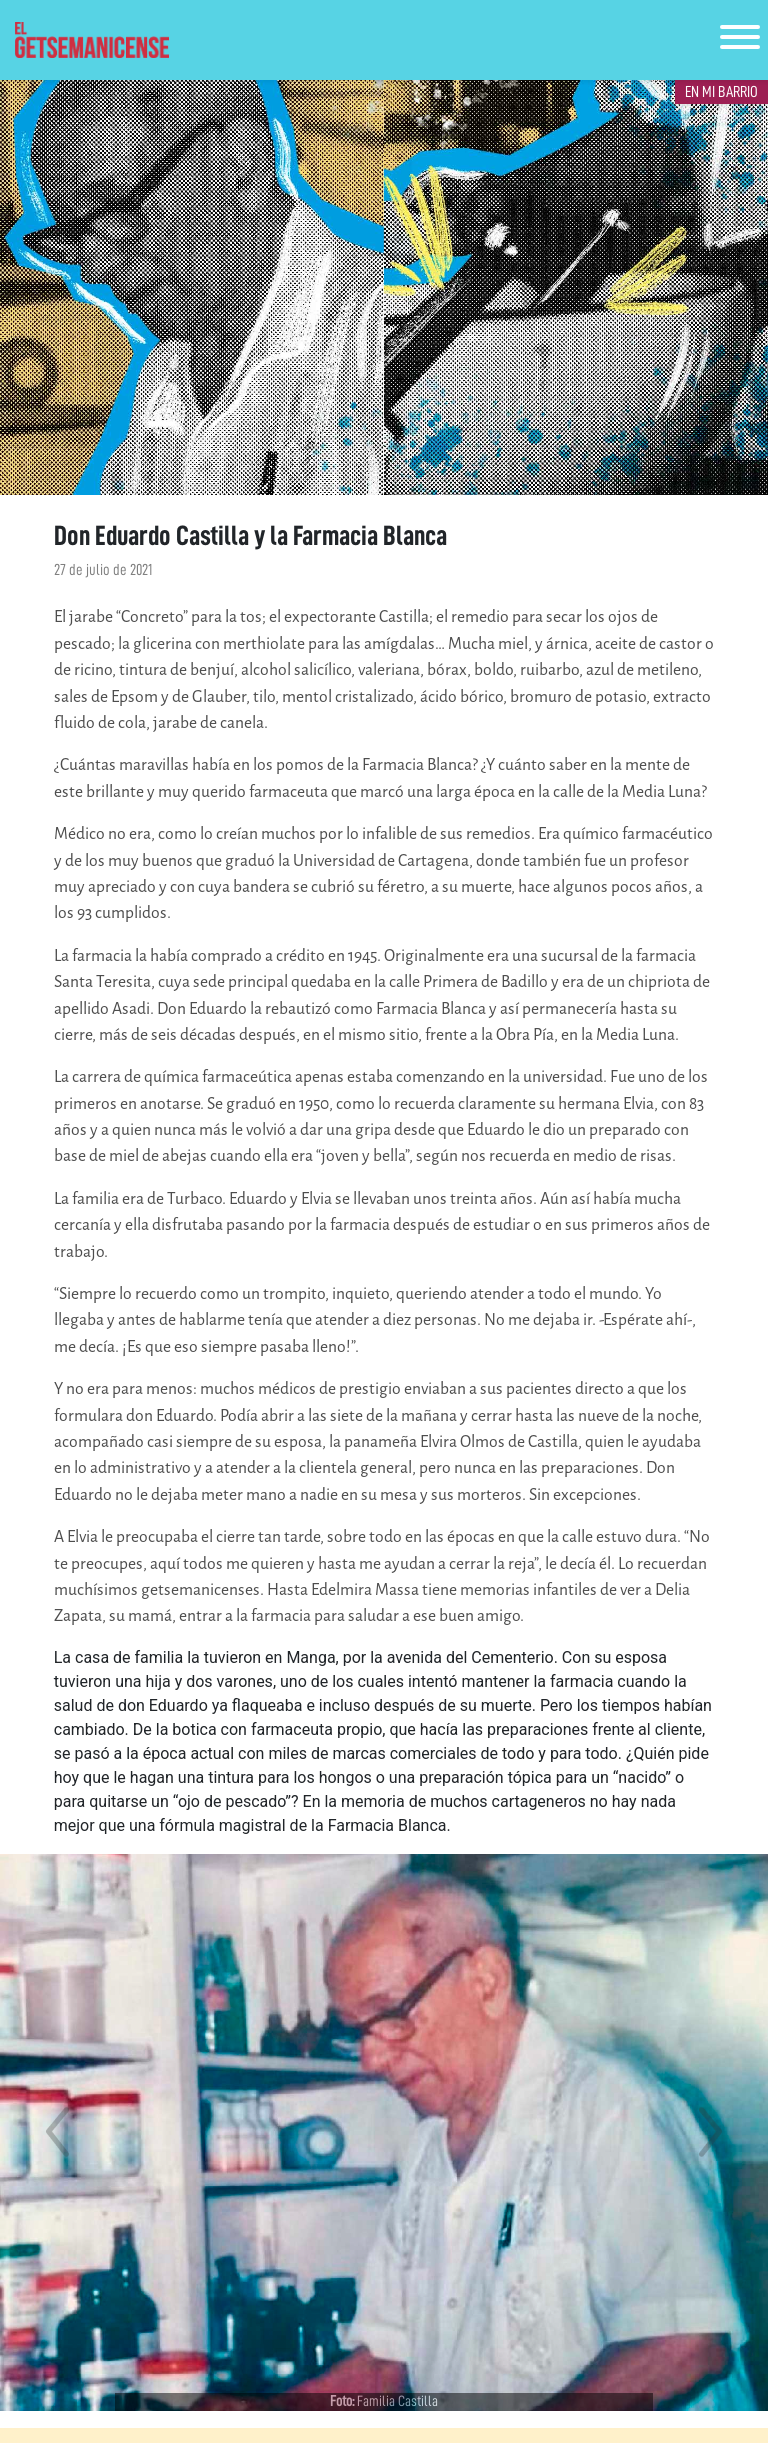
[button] (57, 2132)
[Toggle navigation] (740, 40)
